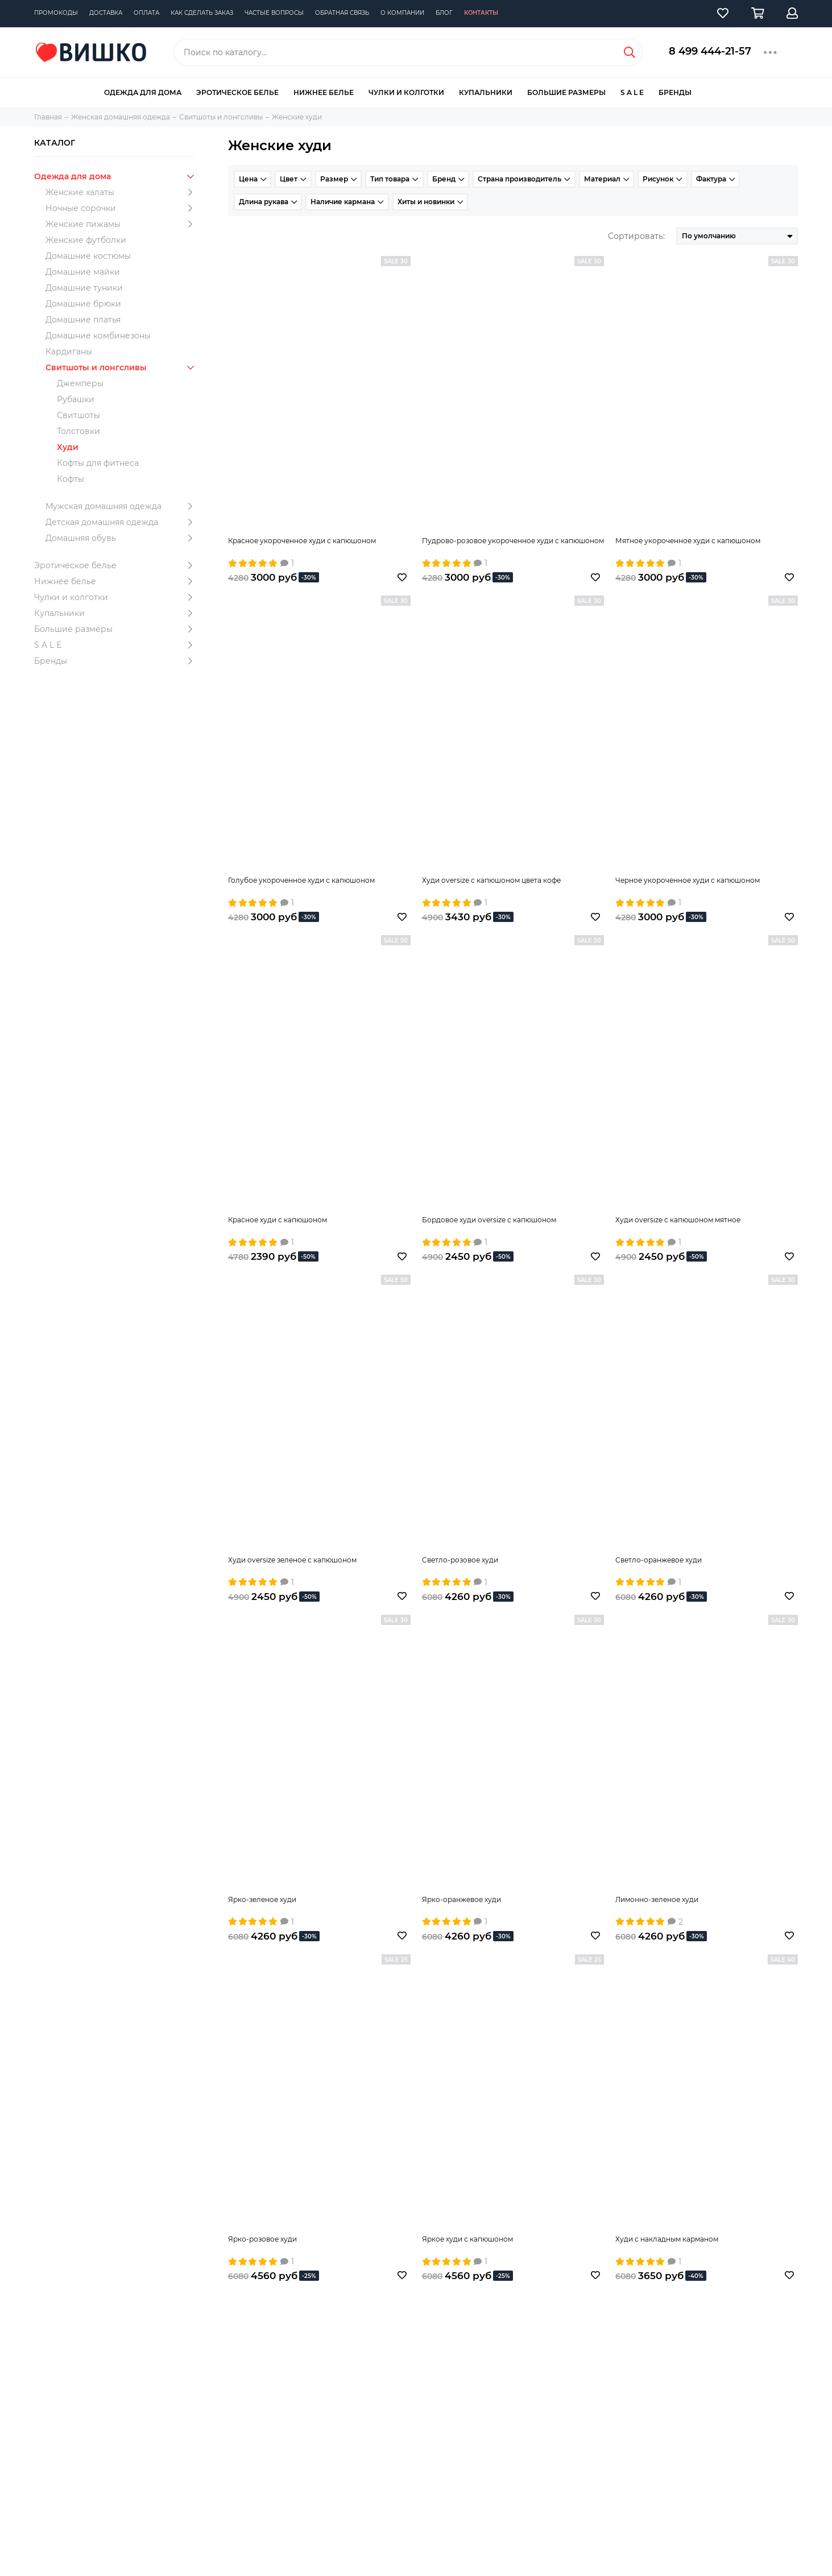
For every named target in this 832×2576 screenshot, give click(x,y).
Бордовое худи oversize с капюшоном (489, 1219)
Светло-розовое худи (460, 1560)
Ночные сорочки (122, 208)
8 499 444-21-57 (710, 51)
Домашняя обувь (122, 538)
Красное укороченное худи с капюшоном (302, 540)
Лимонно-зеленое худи (656, 1899)
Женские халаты (122, 192)
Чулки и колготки (406, 92)
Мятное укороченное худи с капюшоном (687, 540)
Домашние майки (82, 272)
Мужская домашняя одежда (122, 506)
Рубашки (75, 399)
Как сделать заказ (202, 12)
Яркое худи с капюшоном (467, 2239)
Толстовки (78, 431)
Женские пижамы (122, 224)
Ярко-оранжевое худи (461, 1899)
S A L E (632, 92)
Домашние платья (83, 320)
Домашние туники (84, 288)
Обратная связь (342, 12)
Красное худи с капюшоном (277, 1219)
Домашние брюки (83, 304)
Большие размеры (566, 92)
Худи (67, 447)
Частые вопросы (274, 12)
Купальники (485, 92)
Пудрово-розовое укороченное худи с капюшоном (513, 540)
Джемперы (80, 383)
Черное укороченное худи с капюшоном (687, 880)
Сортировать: (636, 236)
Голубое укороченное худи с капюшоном (301, 880)
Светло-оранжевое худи (658, 1560)
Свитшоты (78, 415)
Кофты (70, 479)
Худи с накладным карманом (666, 2239)
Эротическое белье (237, 92)
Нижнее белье (323, 92)
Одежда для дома (142, 92)
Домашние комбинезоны (98, 335)
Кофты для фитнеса (98, 463)
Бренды (675, 92)
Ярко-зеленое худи (262, 1899)
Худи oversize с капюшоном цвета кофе (491, 880)
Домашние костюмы (88, 256)
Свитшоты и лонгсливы (122, 367)
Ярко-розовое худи (262, 2239)
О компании (402, 12)
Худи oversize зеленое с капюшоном (292, 1560)
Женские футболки (85, 240)
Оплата (146, 12)
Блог (444, 12)
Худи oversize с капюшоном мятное (677, 1219)
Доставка (105, 12)
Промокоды (56, 12)
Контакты (481, 12)
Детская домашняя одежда (122, 522)
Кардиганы (68, 351)
